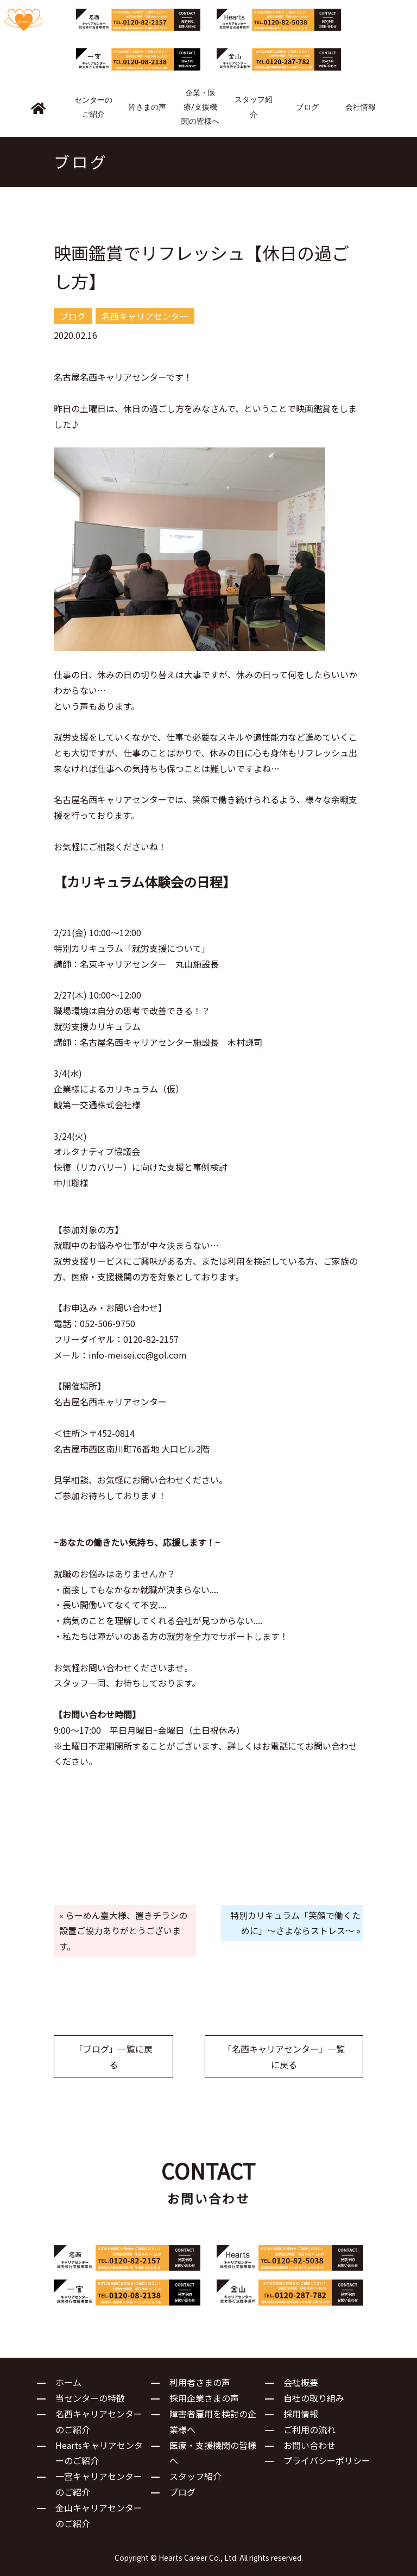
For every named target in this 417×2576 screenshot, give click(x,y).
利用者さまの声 (199, 2382)
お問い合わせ (309, 2445)
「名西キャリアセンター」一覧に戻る (284, 2056)
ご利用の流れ (309, 2429)
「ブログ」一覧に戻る (113, 2056)
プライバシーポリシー (326, 2460)
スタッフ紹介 (195, 2476)
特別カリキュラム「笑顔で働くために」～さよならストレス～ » (295, 1923)
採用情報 (300, 2413)
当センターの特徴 (90, 2397)
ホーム (68, 2382)
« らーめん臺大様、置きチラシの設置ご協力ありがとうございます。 (123, 1931)
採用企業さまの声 (204, 2397)
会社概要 (300, 2382)
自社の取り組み (313, 2397)
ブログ (182, 2491)
